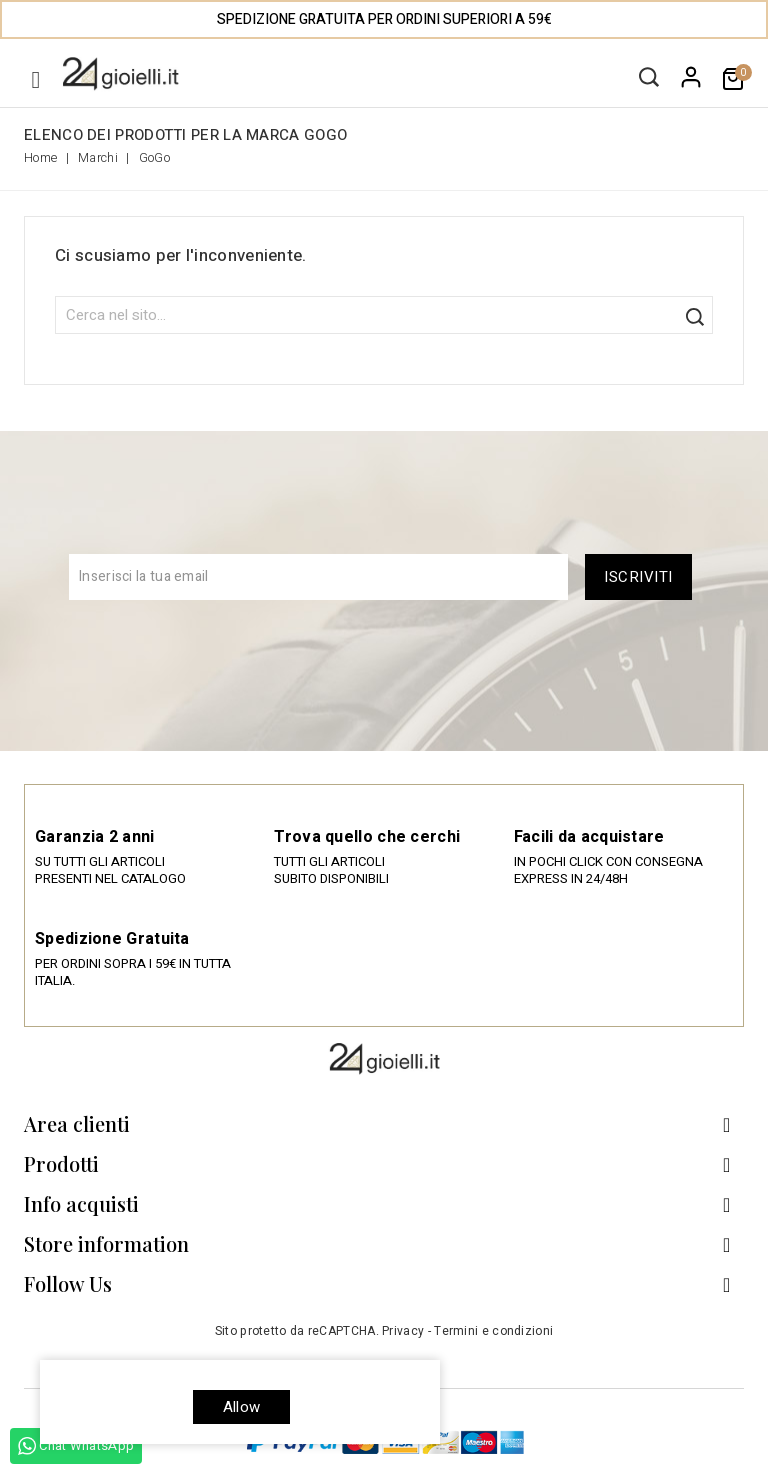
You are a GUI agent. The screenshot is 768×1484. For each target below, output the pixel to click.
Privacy (403, 1331)
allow (241, 1407)
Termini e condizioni (493, 1331)
